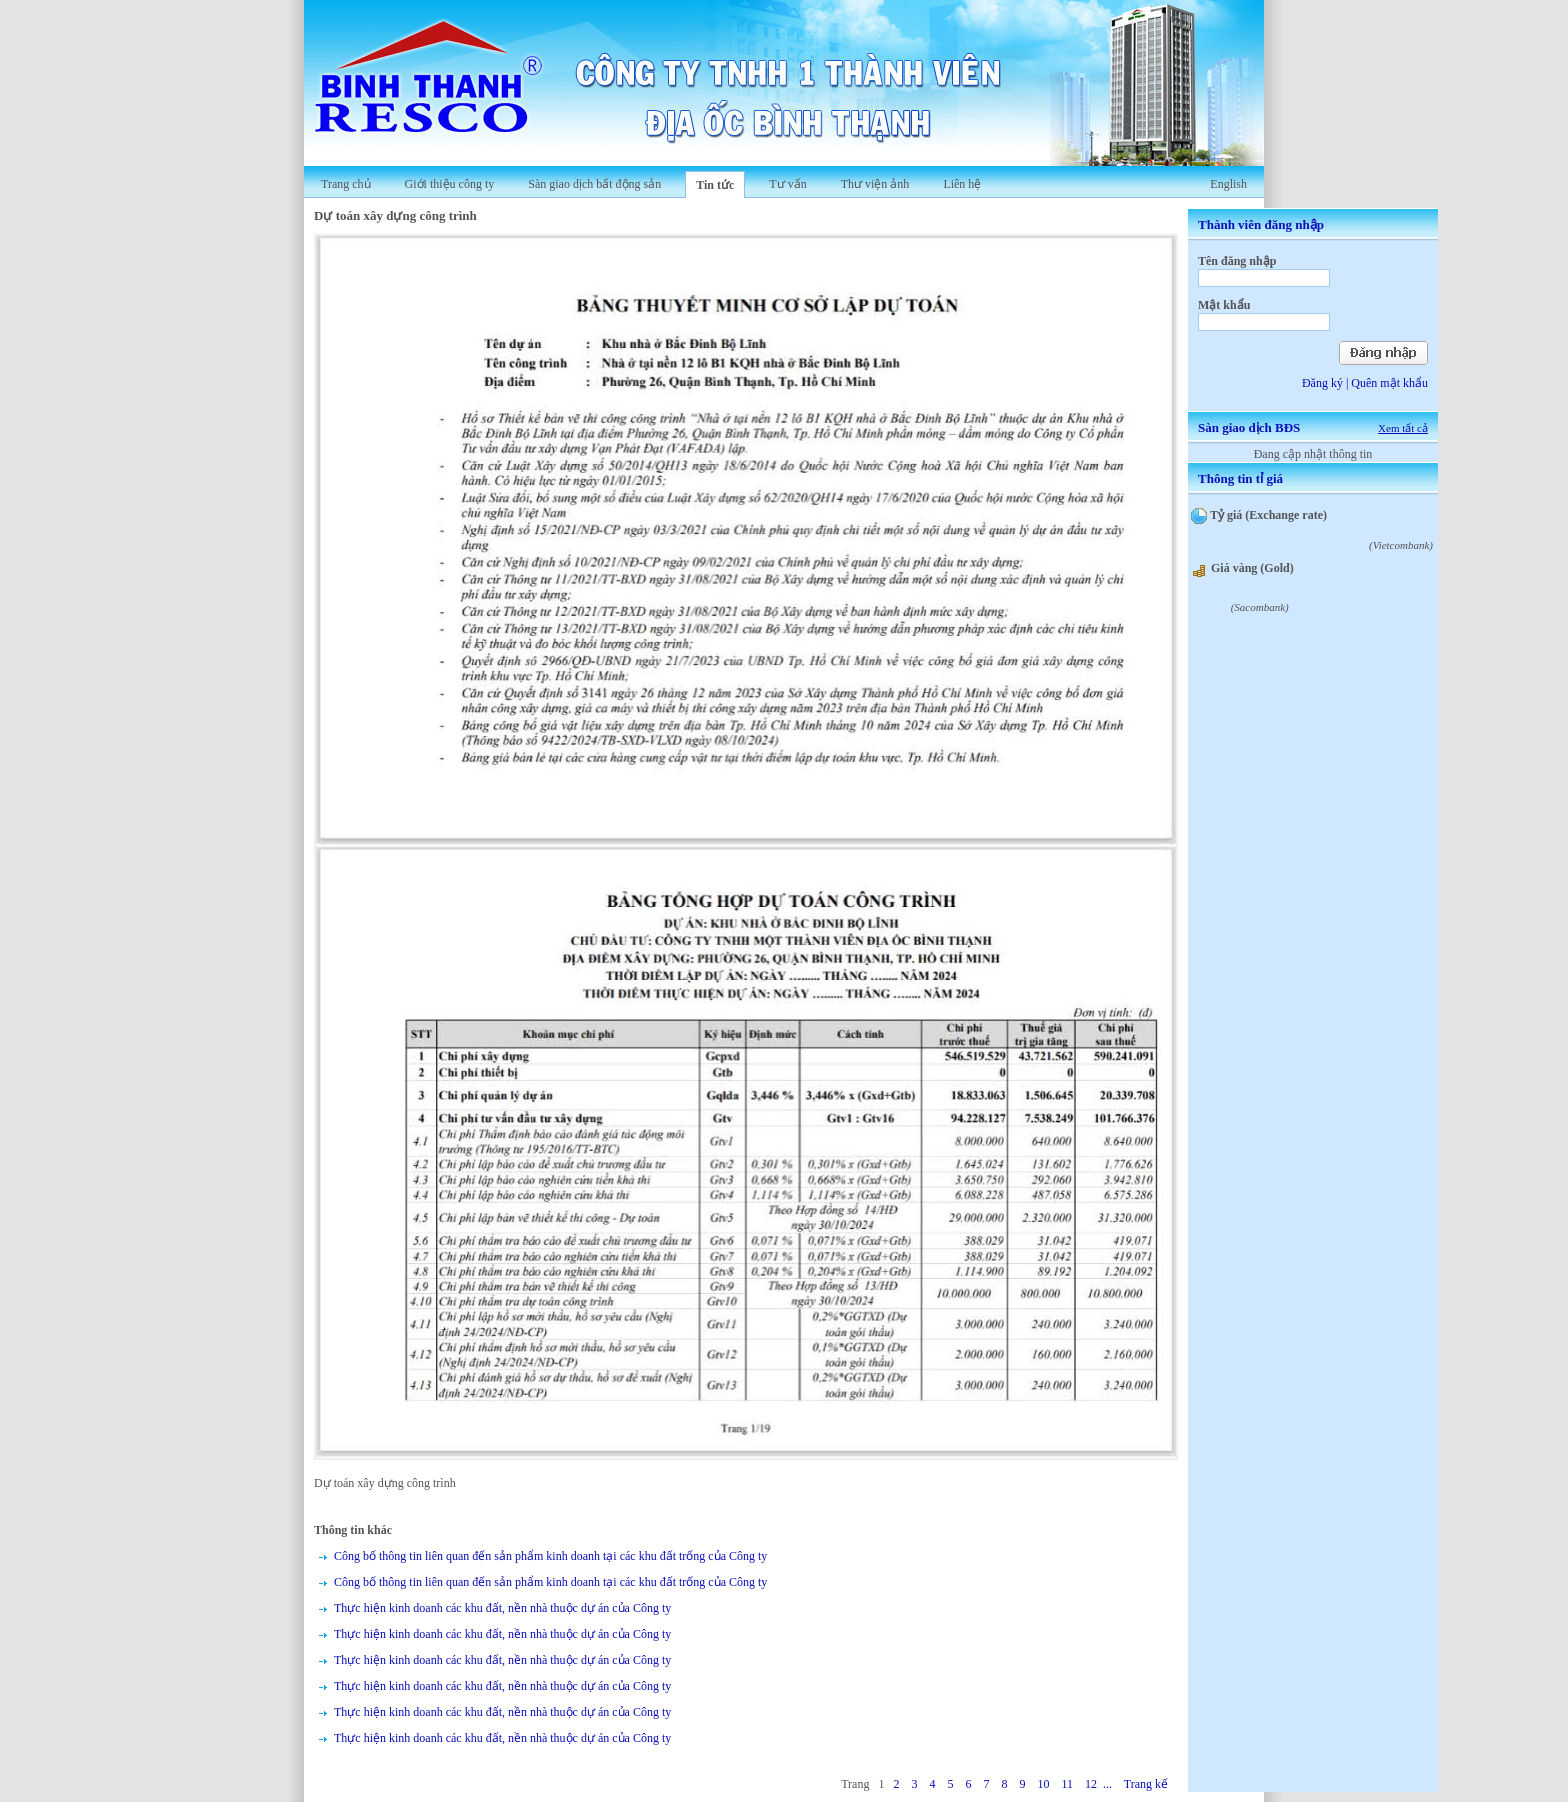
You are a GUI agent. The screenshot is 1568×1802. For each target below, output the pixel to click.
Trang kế (1146, 1784)
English (1228, 184)
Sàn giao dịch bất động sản (594, 184)
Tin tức (715, 185)
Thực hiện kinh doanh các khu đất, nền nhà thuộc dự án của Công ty (502, 1608)
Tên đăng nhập (1237, 261)
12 (1091, 1784)
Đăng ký (1322, 383)
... (1107, 1784)
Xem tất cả (1403, 428)
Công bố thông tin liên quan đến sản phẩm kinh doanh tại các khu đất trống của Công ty (550, 1556)
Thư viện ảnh (875, 184)
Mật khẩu (1224, 305)
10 (1043, 1784)
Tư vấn (787, 184)
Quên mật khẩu (1389, 383)
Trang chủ (346, 184)
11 (1067, 1784)
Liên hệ (962, 184)
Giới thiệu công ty (450, 184)
